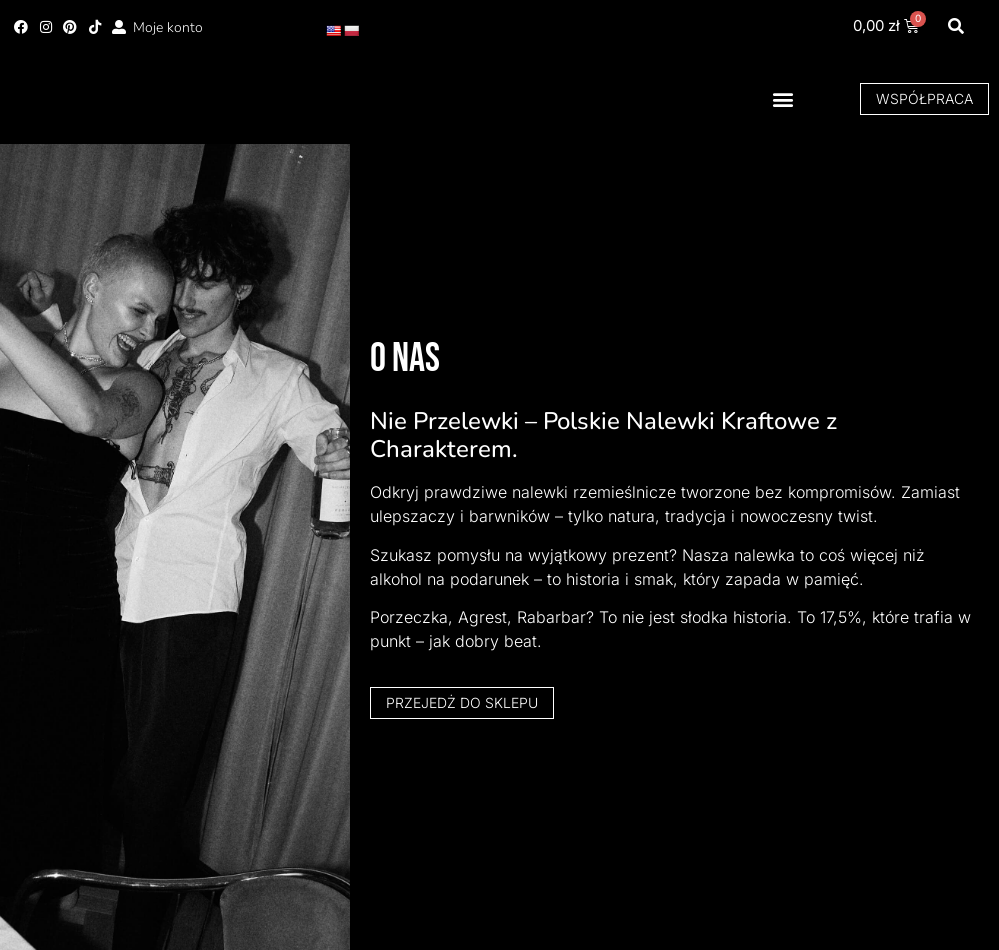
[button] (955, 27)
